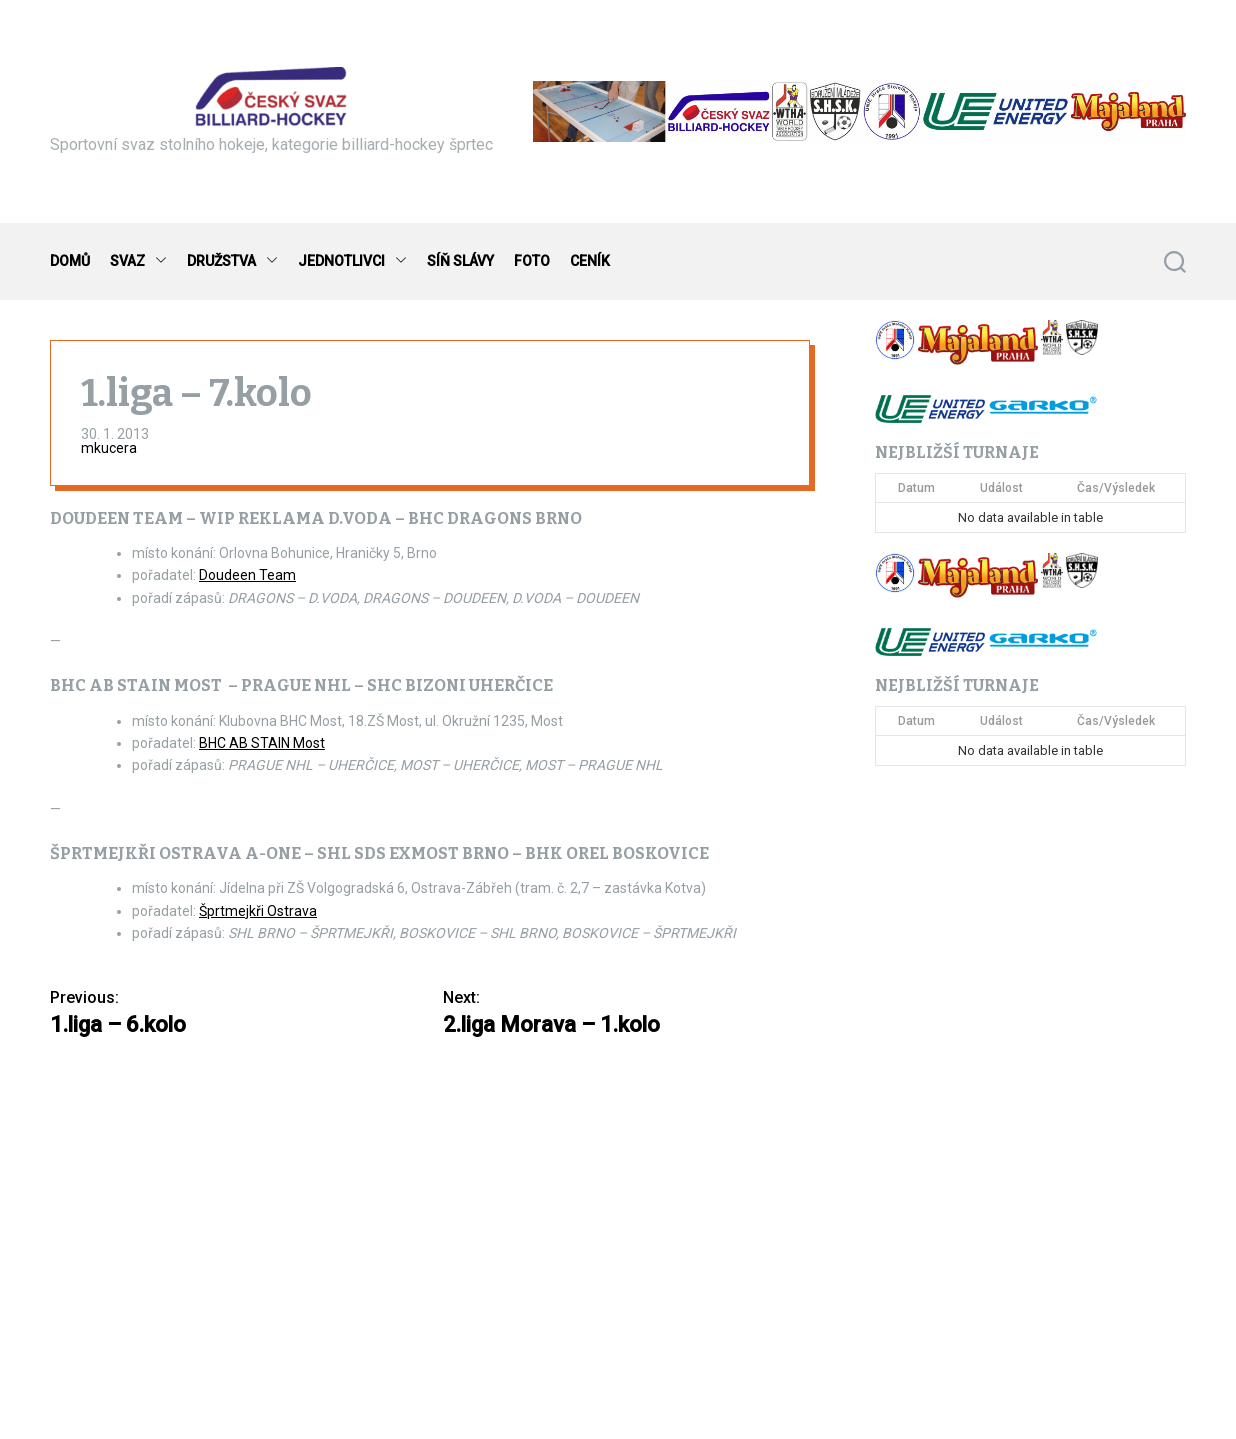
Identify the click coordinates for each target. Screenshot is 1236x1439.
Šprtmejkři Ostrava (258, 911)
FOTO (532, 261)
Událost (1001, 488)
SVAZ (138, 261)
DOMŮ (70, 261)
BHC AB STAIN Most (262, 743)
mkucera (109, 448)
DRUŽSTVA (232, 261)
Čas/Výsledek (1116, 488)
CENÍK (590, 261)
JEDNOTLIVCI (352, 261)
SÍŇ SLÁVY (460, 261)
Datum (916, 488)
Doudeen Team (247, 575)
